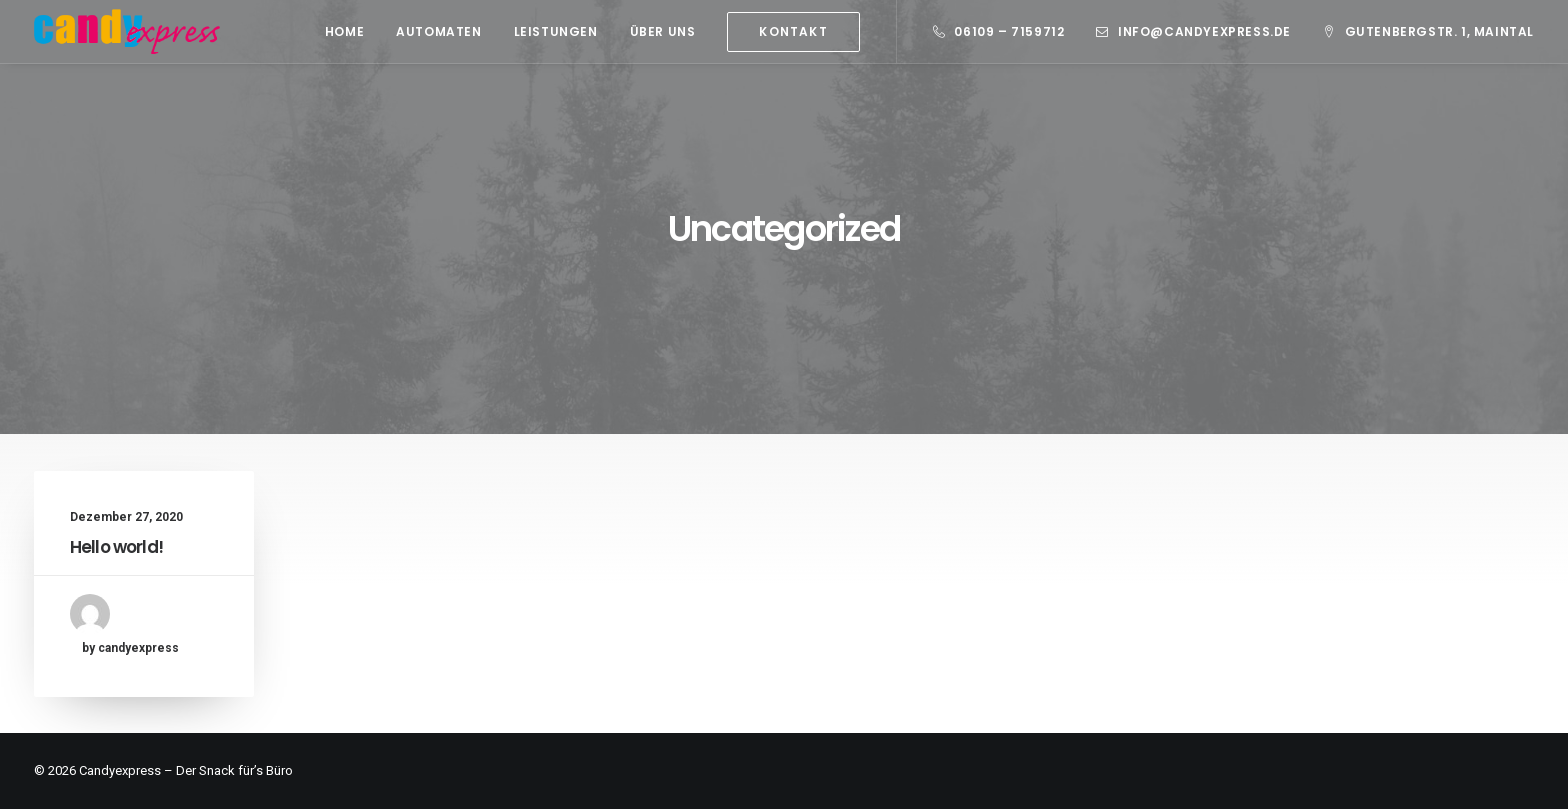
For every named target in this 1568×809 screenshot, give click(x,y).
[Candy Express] (127, 31)
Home (344, 31)
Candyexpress (120, 770)
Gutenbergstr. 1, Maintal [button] (1439, 31)
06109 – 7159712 (1009, 31)
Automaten (438, 31)
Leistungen (556, 31)
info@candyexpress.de (1204, 31)
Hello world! (116, 547)
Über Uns (663, 31)
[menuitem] (344, 31)
